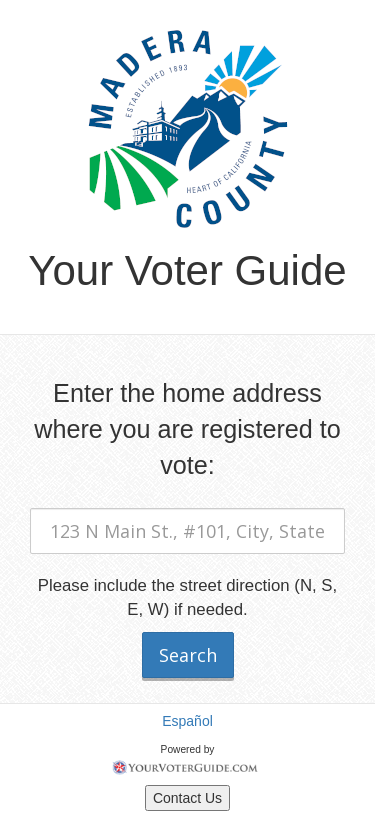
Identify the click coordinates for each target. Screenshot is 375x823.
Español (187, 721)
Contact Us (187, 798)
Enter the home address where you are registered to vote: (187, 429)
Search (188, 655)
